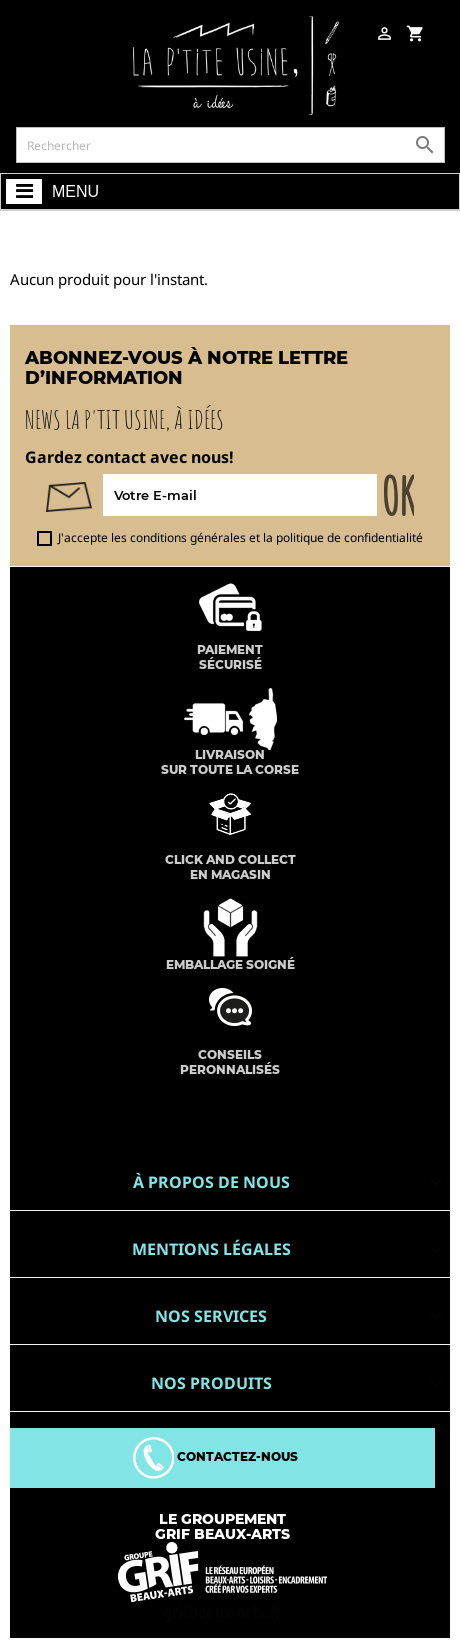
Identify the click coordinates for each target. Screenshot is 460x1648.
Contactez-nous (215, 1456)
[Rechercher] (230, 145)
